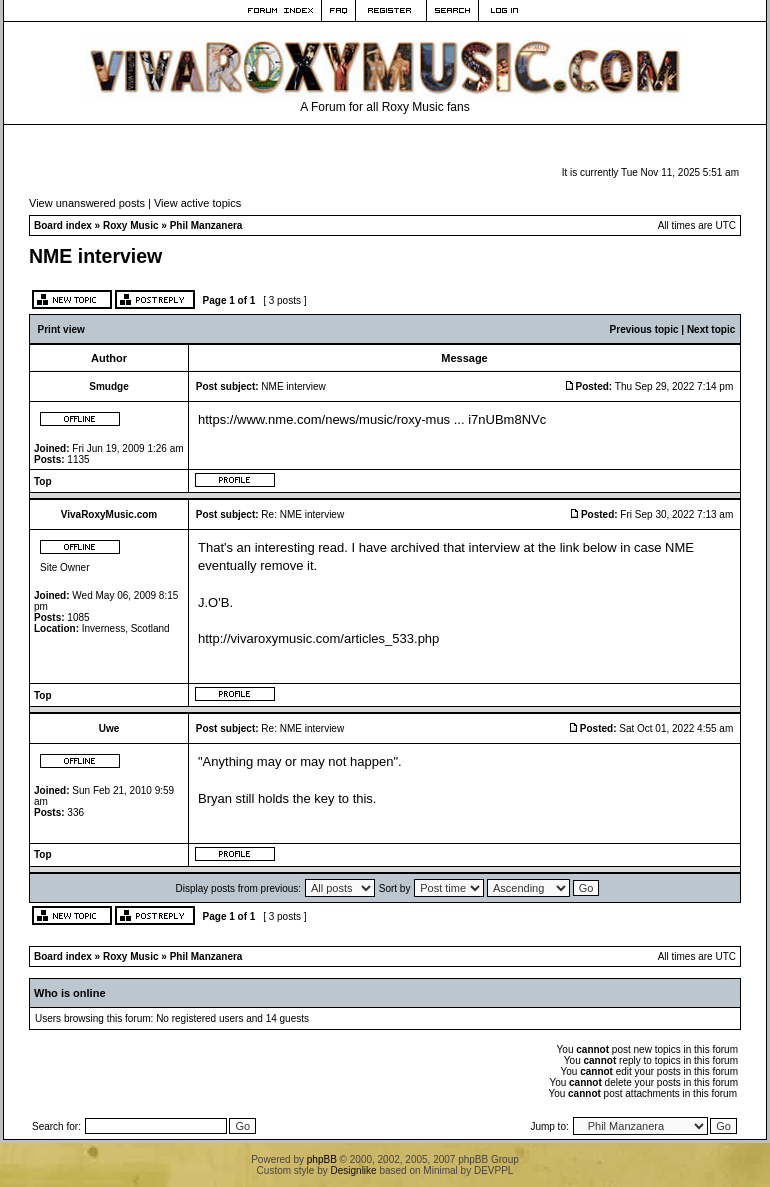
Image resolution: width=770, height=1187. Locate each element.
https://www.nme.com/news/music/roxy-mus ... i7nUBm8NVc (372, 419)
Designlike (354, 1170)
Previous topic (644, 329)
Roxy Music (131, 225)
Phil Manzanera (206, 225)
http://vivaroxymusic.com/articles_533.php (318, 638)
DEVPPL (493, 1170)
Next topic (711, 329)
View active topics (197, 203)
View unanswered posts (87, 203)
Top (43, 481)
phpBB (322, 1159)
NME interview (95, 256)
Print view (61, 329)
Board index (63, 225)
